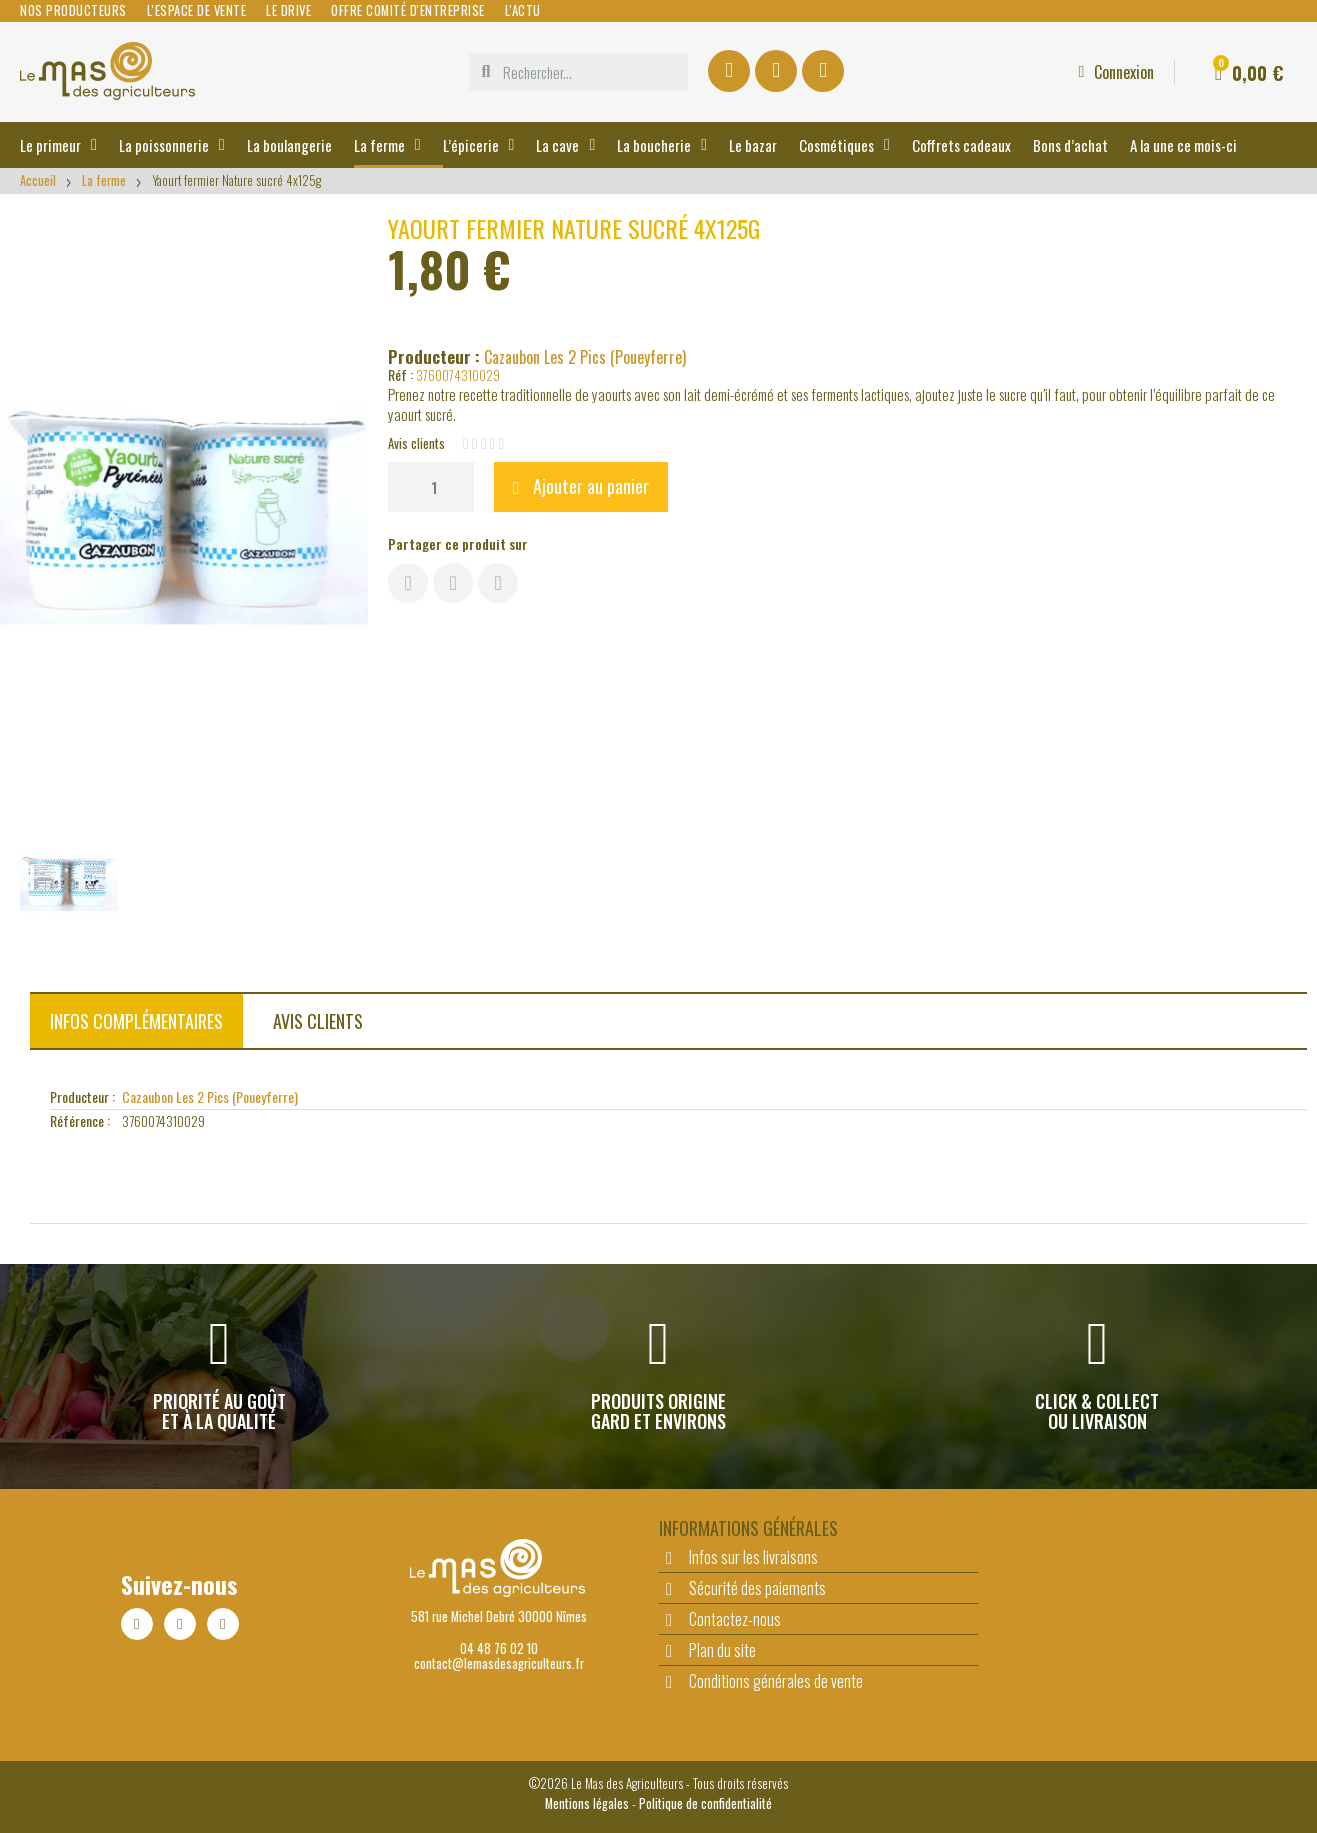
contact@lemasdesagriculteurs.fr (499, 1663)
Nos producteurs (73, 11)
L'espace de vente (197, 11)
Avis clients (318, 1021)
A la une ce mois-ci (1183, 145)
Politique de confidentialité (705, 1803)
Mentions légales (587, 1803)
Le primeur (58, 145)
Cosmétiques (844, 145)
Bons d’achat (1070, 145)
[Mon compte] (1116, 72)
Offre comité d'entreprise (408, 11)
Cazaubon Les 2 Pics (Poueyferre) (585, 357)
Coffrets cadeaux (961, 145)
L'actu (523, 11)
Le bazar (753, 145)
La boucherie (662, 145)
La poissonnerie (172, 145)
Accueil (38, 180)
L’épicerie (479, 145)
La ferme (387, 145)
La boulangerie (289, 145)
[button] (581, 487)
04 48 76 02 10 (499, 1648)
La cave (565, 145)
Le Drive (288, 11)
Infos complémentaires (136, 1021)
